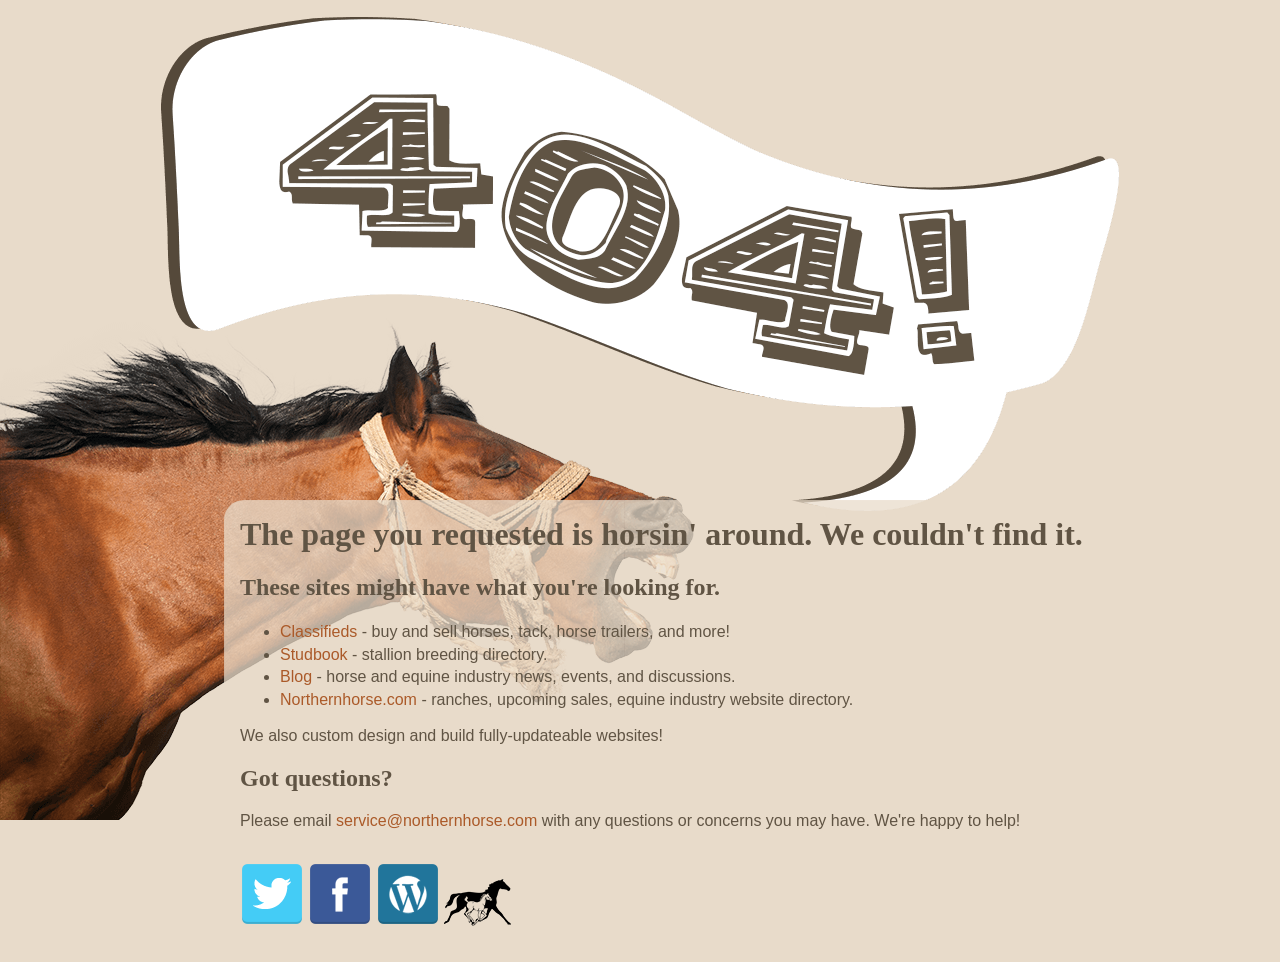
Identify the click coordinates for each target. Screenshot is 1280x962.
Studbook (314, 654)
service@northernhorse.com (436, 820)
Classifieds (318, 631)
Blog (296, 676)
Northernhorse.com (348, 699)
